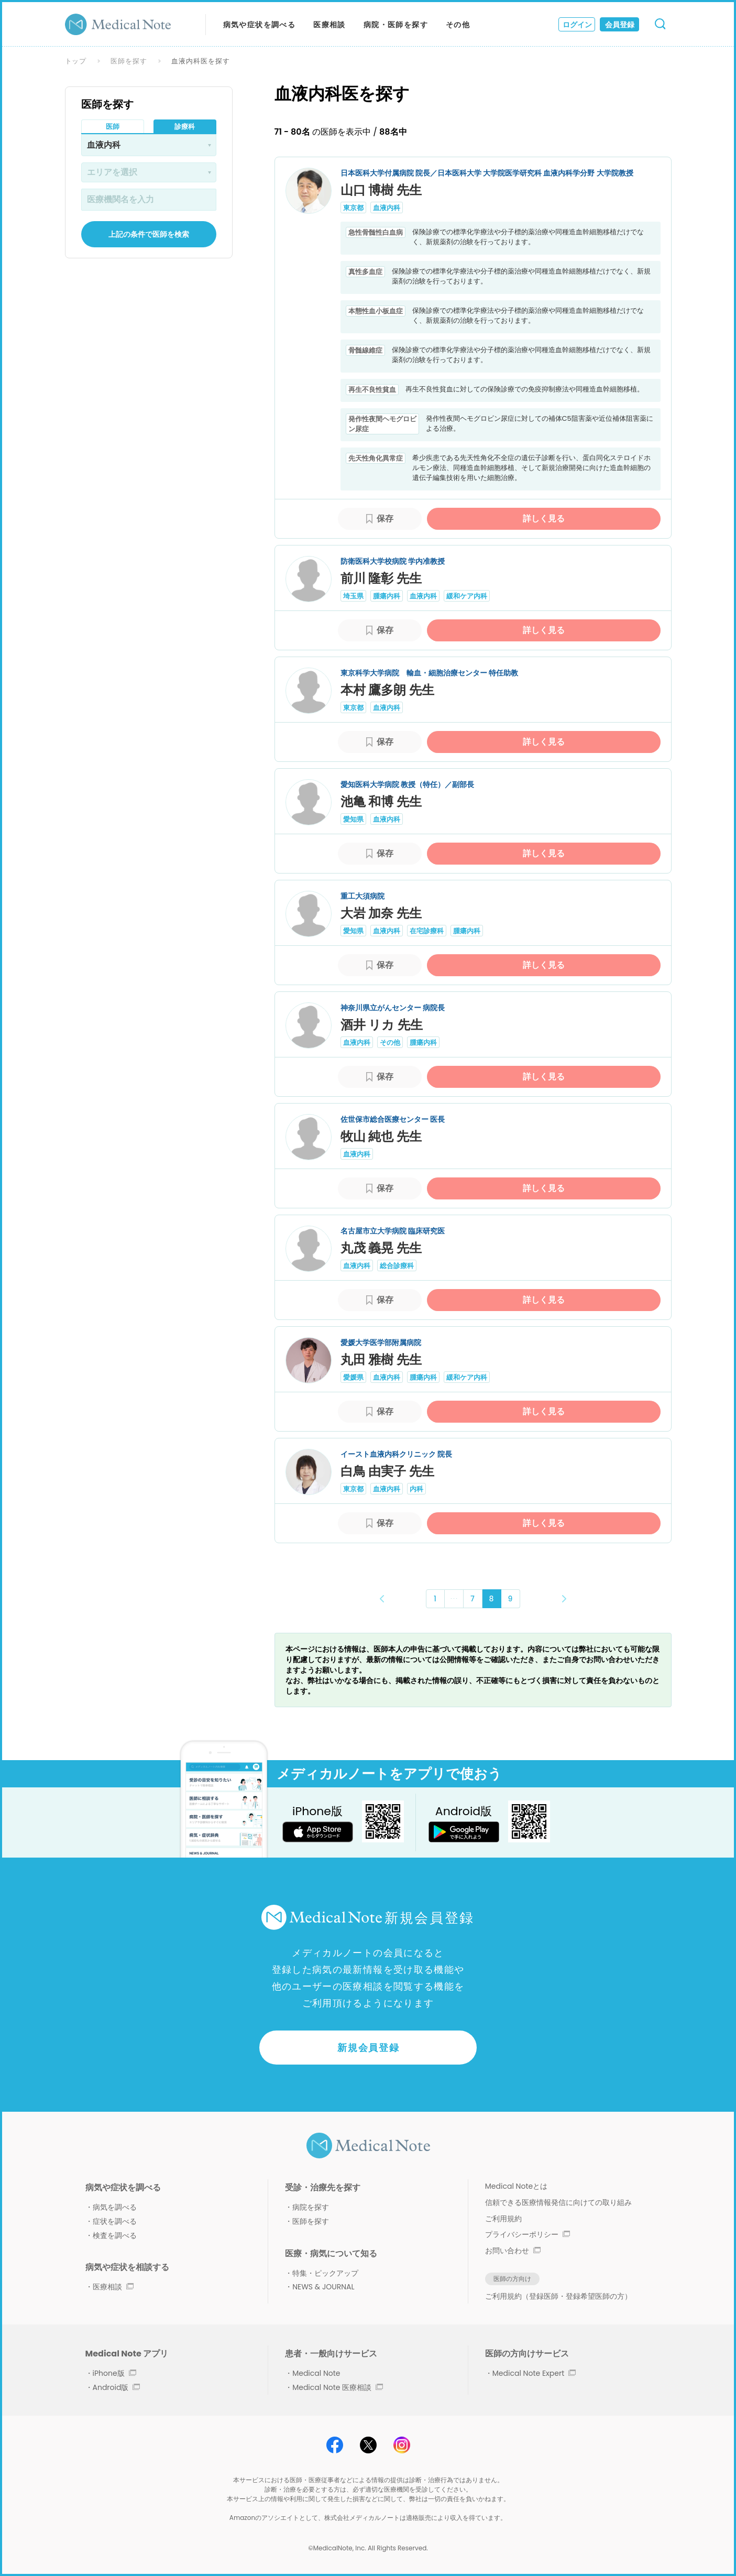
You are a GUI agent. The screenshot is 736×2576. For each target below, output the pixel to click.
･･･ (454, 1598)
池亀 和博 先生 (381, 801)
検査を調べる (115, 2235)
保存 (385, 518)
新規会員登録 (368, 2047)
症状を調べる (115, 2221)
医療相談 (329, 24)
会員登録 (619, 24)
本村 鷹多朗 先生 (387, 689)
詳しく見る (544, 518)
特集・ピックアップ (325, 2273)
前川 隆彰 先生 (381, 578)
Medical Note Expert (534, 2373)
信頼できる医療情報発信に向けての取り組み (558, 2202)
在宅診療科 (427, 931)
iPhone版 (114, 2373)
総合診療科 (397, 1266)
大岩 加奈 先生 (381, 913)
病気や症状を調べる (259, 24)
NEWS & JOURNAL (323, 2287)
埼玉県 (353, 596)
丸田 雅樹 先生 (381, 1359)
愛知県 (353, 819)
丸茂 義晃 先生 (381, 1248)
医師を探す (129, 61)
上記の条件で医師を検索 (148, 234)
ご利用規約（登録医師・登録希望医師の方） (558, 2296)
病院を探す (310, 2207)
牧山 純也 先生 (381, 1136)
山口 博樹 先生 (381, 190)
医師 (112, 127)
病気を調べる (115, 2207)
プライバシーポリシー (527, 2234)
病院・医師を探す (396, 24)
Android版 (116, 2387)
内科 (416, 1489)
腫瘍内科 (386, 596)
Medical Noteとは (516, 2186)
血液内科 (386, 208)
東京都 (353, 208)
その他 (458, 24)
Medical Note (316, 2373)
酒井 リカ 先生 (381, 1024)
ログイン (577, 24)
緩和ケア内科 (466, 596)
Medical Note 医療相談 (337, 2387)
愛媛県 (353, 1377)
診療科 (184, 127)
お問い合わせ (513, 2250)
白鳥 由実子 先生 (387, 1471)
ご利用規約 (503, 2218)
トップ (76, 61)
